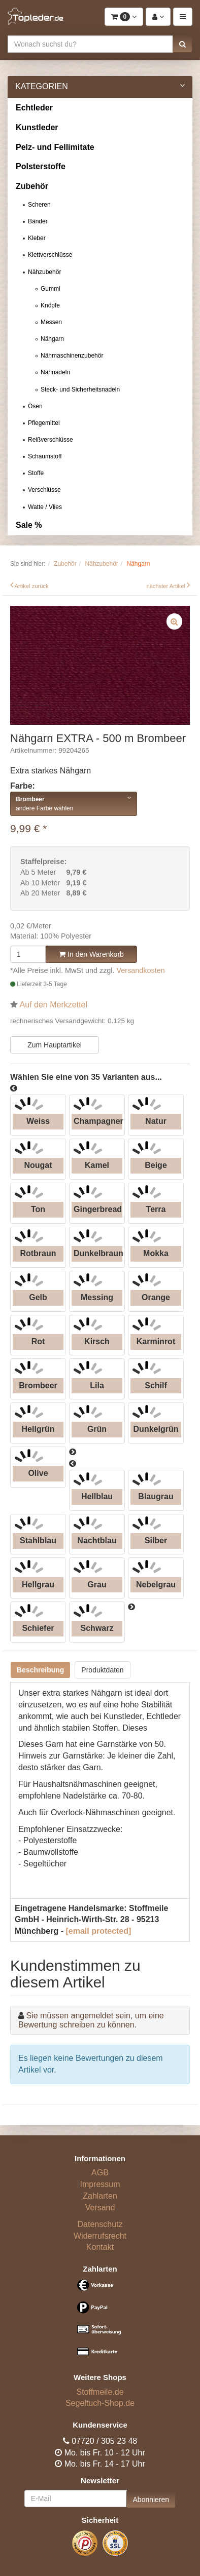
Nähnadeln (55, 372)
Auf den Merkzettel (53, 1004)
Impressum (100, 2184)
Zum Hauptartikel (54, 1045)
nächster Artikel (166, 586)
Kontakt (100, 2247)
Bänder (38, 221)
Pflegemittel (44, 422)
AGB (100, 2172)
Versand (100, 2207)
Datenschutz (100, 2224)
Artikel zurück (32, 586)
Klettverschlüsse (50, 254)
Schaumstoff (44, 456)
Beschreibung (40, 1670)
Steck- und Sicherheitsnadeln (80, 389)
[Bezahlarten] (100, 2322)
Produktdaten (102, 1670)
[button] (182, 44)
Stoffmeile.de (99, 2392)
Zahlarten (100, 2196)
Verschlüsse (44, 489)
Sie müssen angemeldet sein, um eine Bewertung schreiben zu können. (91, 2020)
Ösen (35, 406)
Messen (51, 322)
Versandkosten (141, 970)
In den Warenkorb (91, 954)
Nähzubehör (44, 272)
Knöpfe (50, 305)
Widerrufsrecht (100, 2236)
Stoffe (36, 473)
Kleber (37, 238)
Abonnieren (151, 2499)
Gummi (50, 288)
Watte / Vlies (45, 507)
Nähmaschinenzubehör (72, 355)
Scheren (39, 204)
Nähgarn (52, 338)
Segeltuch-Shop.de (100, 2403)
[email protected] (98, 1931)
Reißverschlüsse (50, 439)
